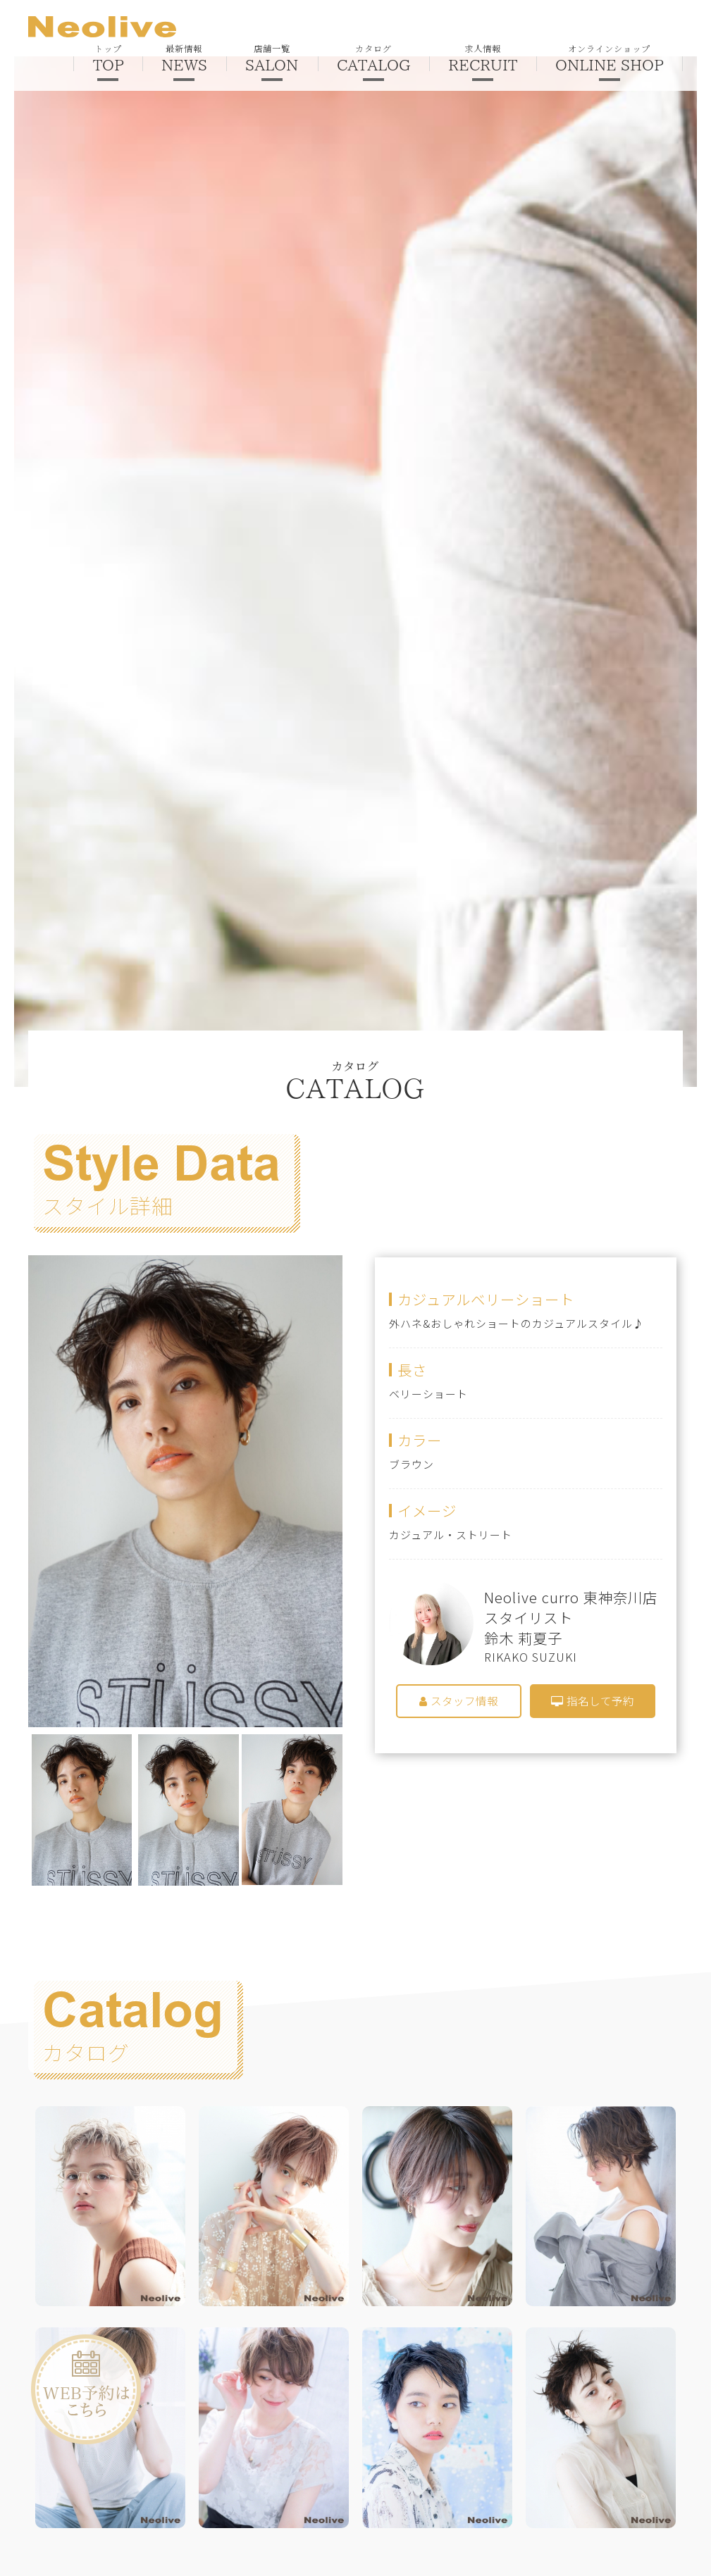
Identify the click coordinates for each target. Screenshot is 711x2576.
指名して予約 (592, 1701)
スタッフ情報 (458, 1701)
